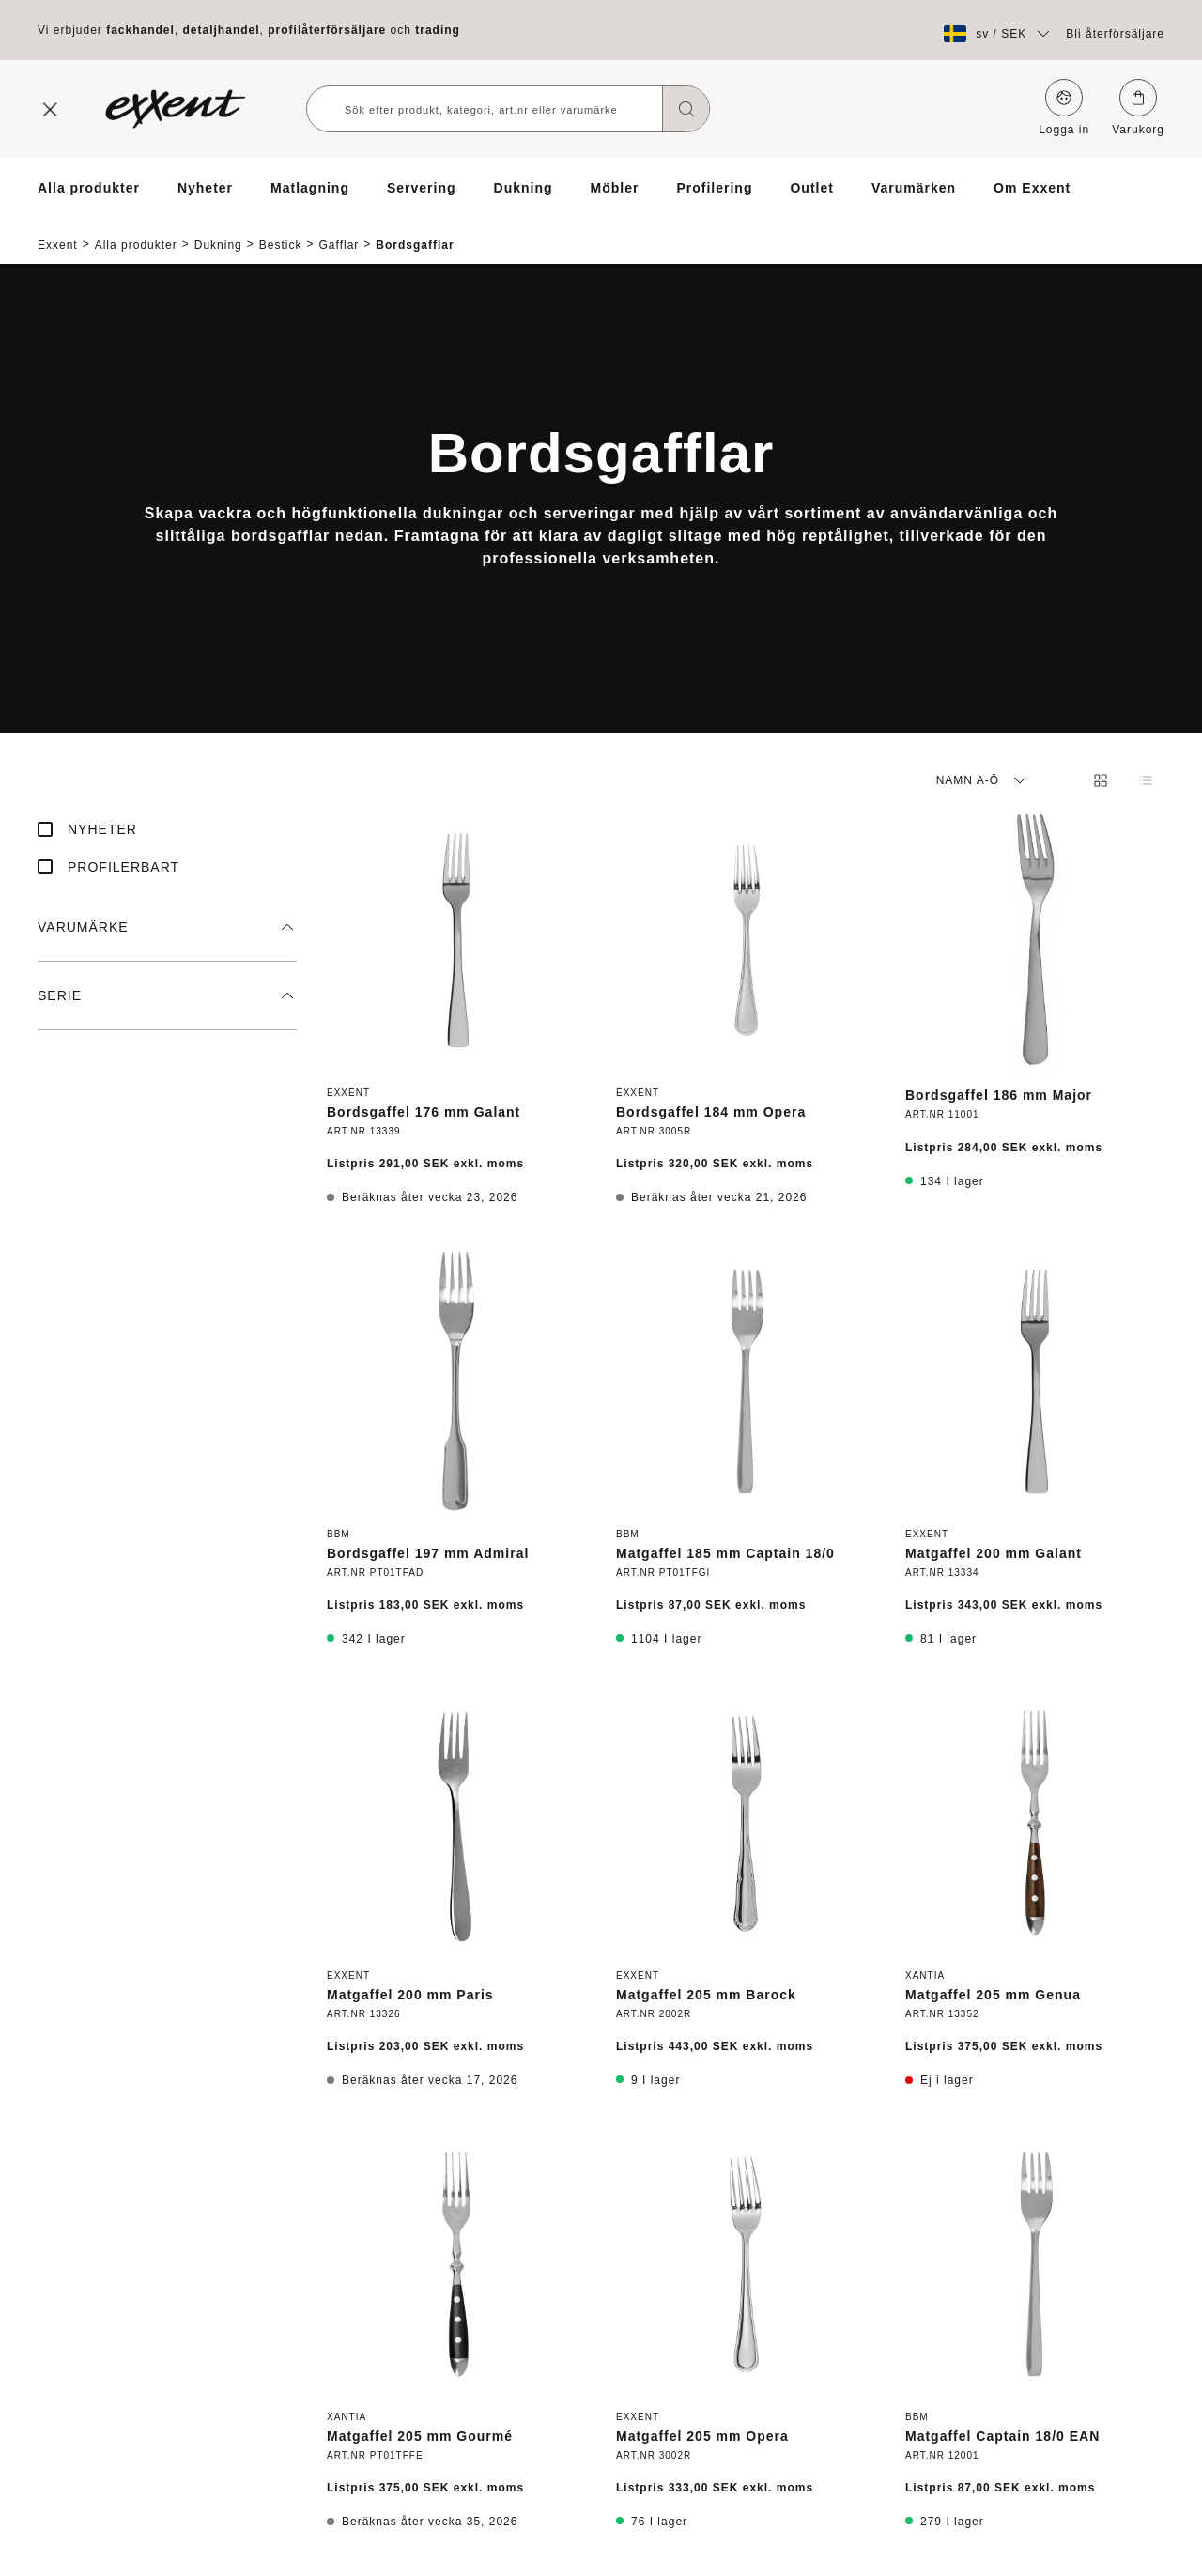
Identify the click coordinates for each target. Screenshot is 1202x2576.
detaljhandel (221, 30)
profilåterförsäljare (327, 30)
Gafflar (339, 229)
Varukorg (1138, 107)
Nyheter (205, 187)
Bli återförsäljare (1115, 33)
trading (437, 30)
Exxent (58, 229)
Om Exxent (1032, 187)
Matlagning (309, 187)
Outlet (811, 187)
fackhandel (140, 30)
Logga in (1064, 107)
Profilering (714, 187)
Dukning (523, 187)
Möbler (615, 187)
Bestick (280, 229)
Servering (421, 187)
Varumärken (913, 187)
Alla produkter (89, 187)
